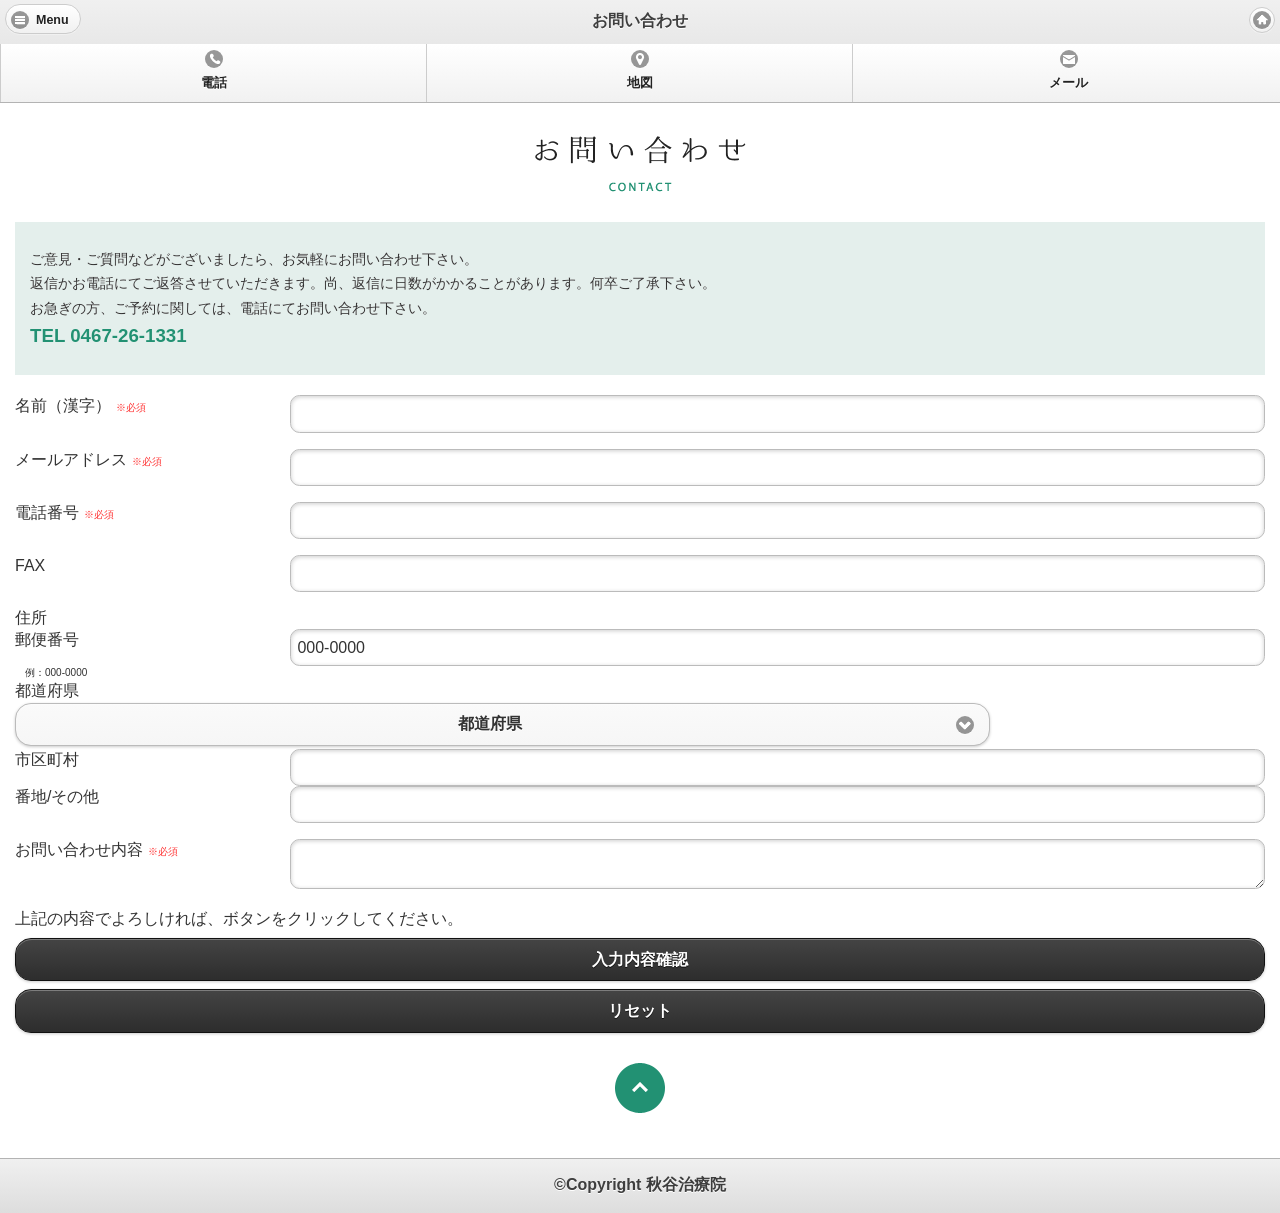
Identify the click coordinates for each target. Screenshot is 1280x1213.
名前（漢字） (80, 405)
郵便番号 (47, 639)
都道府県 (47, 690)
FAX (30, 565)
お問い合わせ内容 (96, 849)
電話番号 (64, 512)
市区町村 (47, 759)
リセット (640, 1010)
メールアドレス (88, 459)
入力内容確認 (640, 959)
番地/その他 (57, 796)
